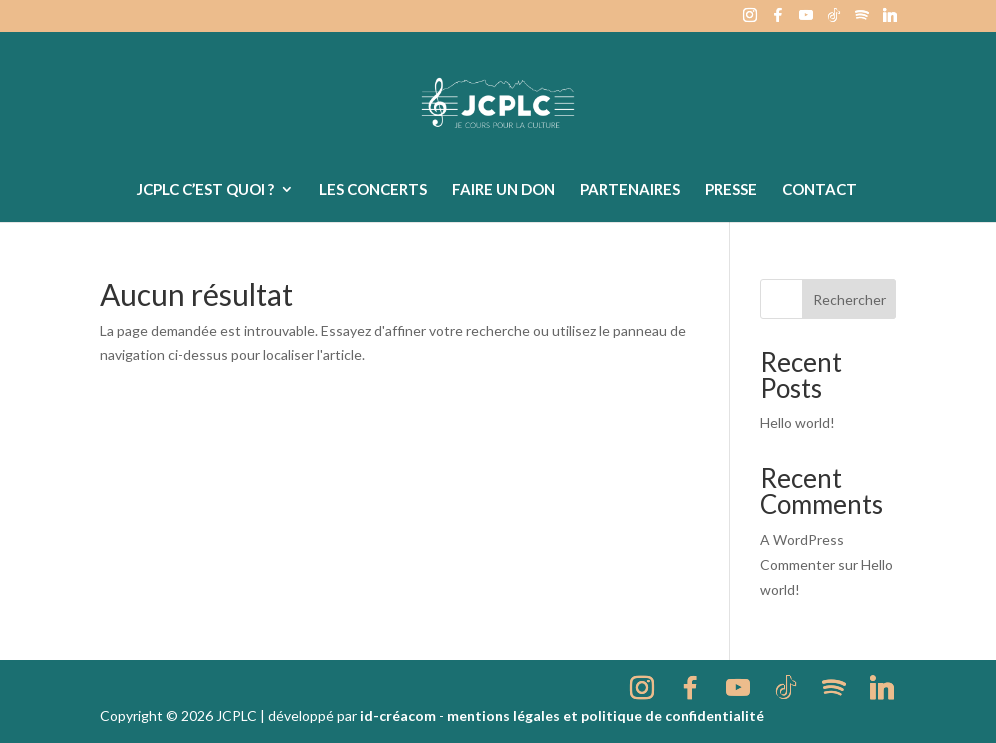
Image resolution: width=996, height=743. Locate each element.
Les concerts (373, 190)
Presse (731, 190)
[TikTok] (834, 20)
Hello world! (797, 422)
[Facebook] (778, 20)
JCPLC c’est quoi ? (205, 190)
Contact (819, 190)
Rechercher (849, 299)
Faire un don (503, 190)
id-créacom (398, 715)
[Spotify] (862, 20)
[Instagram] (750, 20)
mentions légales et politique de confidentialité (605, 715)
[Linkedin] (890, 20)
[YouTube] (806, 20)
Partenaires (630, 190)
